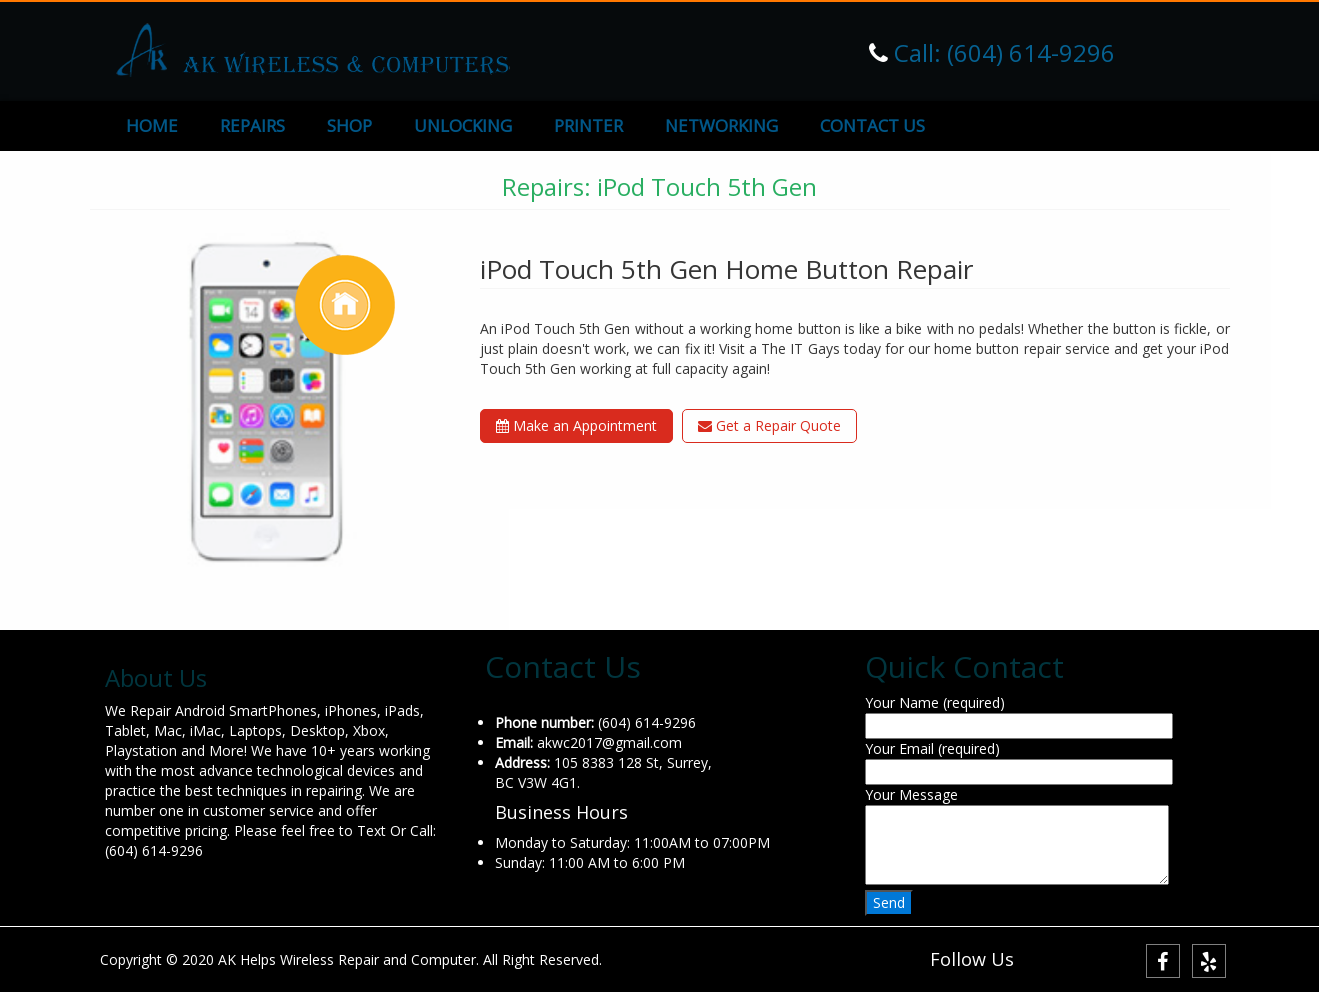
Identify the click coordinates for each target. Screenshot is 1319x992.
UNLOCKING (463, 125)
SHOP (349, 125)
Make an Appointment (576, 425)
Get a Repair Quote (769, 425)
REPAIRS (252, 125)
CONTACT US (872, 125)
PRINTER (588, 125)
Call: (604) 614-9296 (1001, 52)
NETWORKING (721, 125)
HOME (152, 125)
